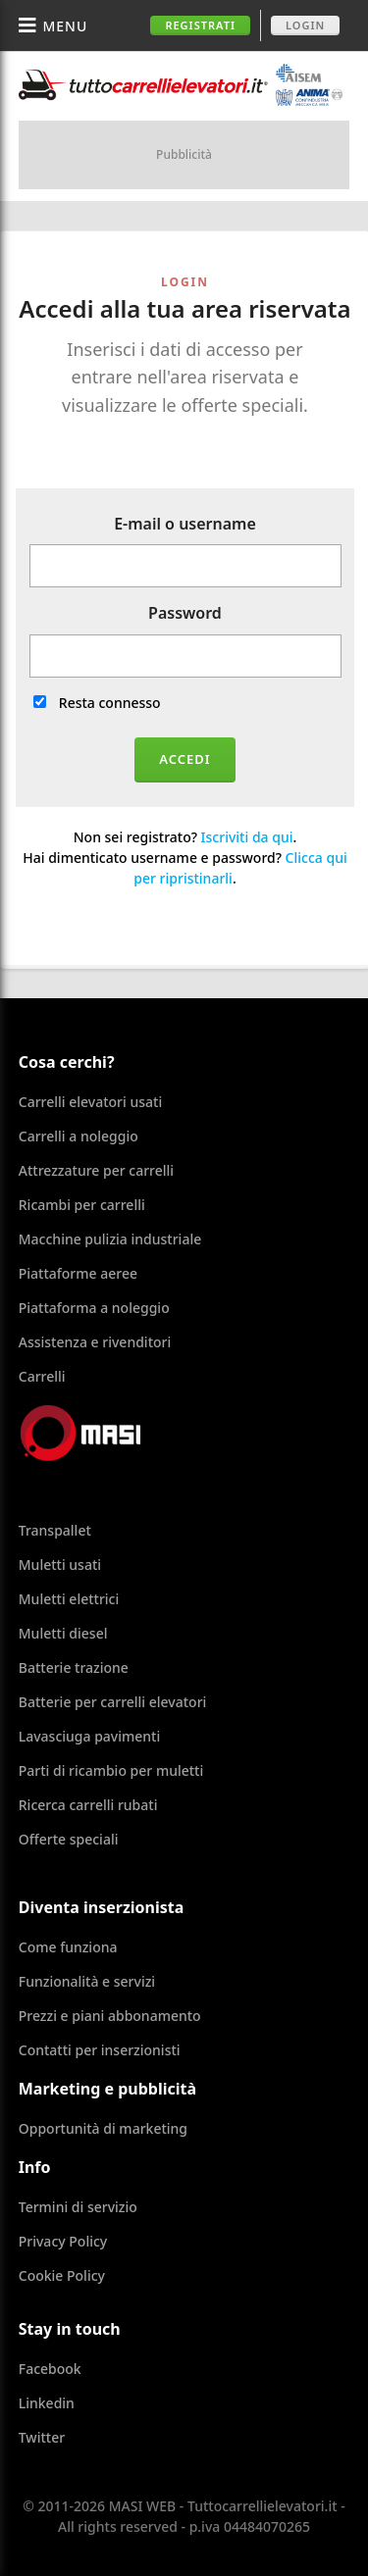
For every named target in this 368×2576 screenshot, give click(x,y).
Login (305, 25)
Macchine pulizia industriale (110, 1239)
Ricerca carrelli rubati (88, 1804)
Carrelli (42, 1376)
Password (185, 613)
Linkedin (47, 2403)
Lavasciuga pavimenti (90, 1736)
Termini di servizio (78, 2206)
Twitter (42, 2437)
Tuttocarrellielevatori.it (180, 85)
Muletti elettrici (69, 1599)
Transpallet (55, 1530)
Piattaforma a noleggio (94, 1307)
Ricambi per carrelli (82, 1204)
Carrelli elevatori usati (90, 1101)
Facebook (50, 2368)
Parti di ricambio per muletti (111, 1770)
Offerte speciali (69, 1839)
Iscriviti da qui (247, 837)
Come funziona (68, 1947)
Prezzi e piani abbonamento (110, 2015)
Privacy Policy (63, 2241)
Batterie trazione (74, 1667)
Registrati (200, 25)
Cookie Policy (62, 2275)
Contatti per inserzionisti (100, 2050)
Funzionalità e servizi (87, 1981)
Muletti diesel (63, 1633)
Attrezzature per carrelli (96, 1170)
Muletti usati (60, 1564)
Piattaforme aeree (78, 1273)
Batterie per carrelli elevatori (113, 1701)
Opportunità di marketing (103, 2128)
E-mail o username (185, 523)
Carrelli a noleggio (78, 1136)
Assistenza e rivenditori (95, 1342)
